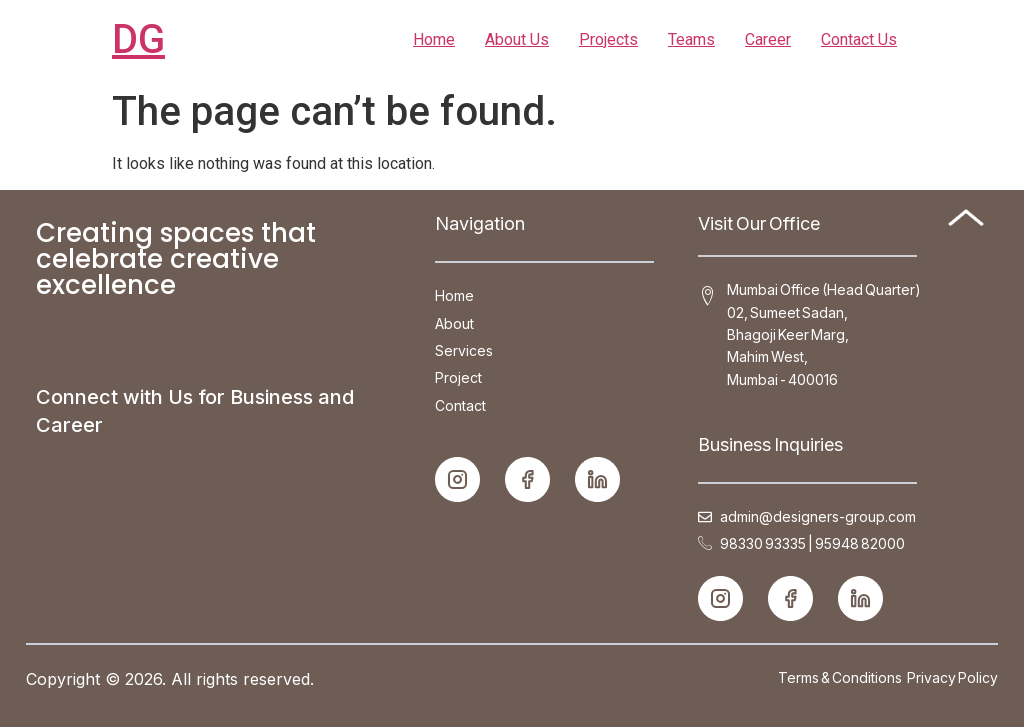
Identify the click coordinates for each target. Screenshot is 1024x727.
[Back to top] (966, 220)
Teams (691, 39)
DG (138, 39)
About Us (517, 39)
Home (434, 39)
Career (768, 39)
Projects (608, 39)
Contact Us (859, 39)
